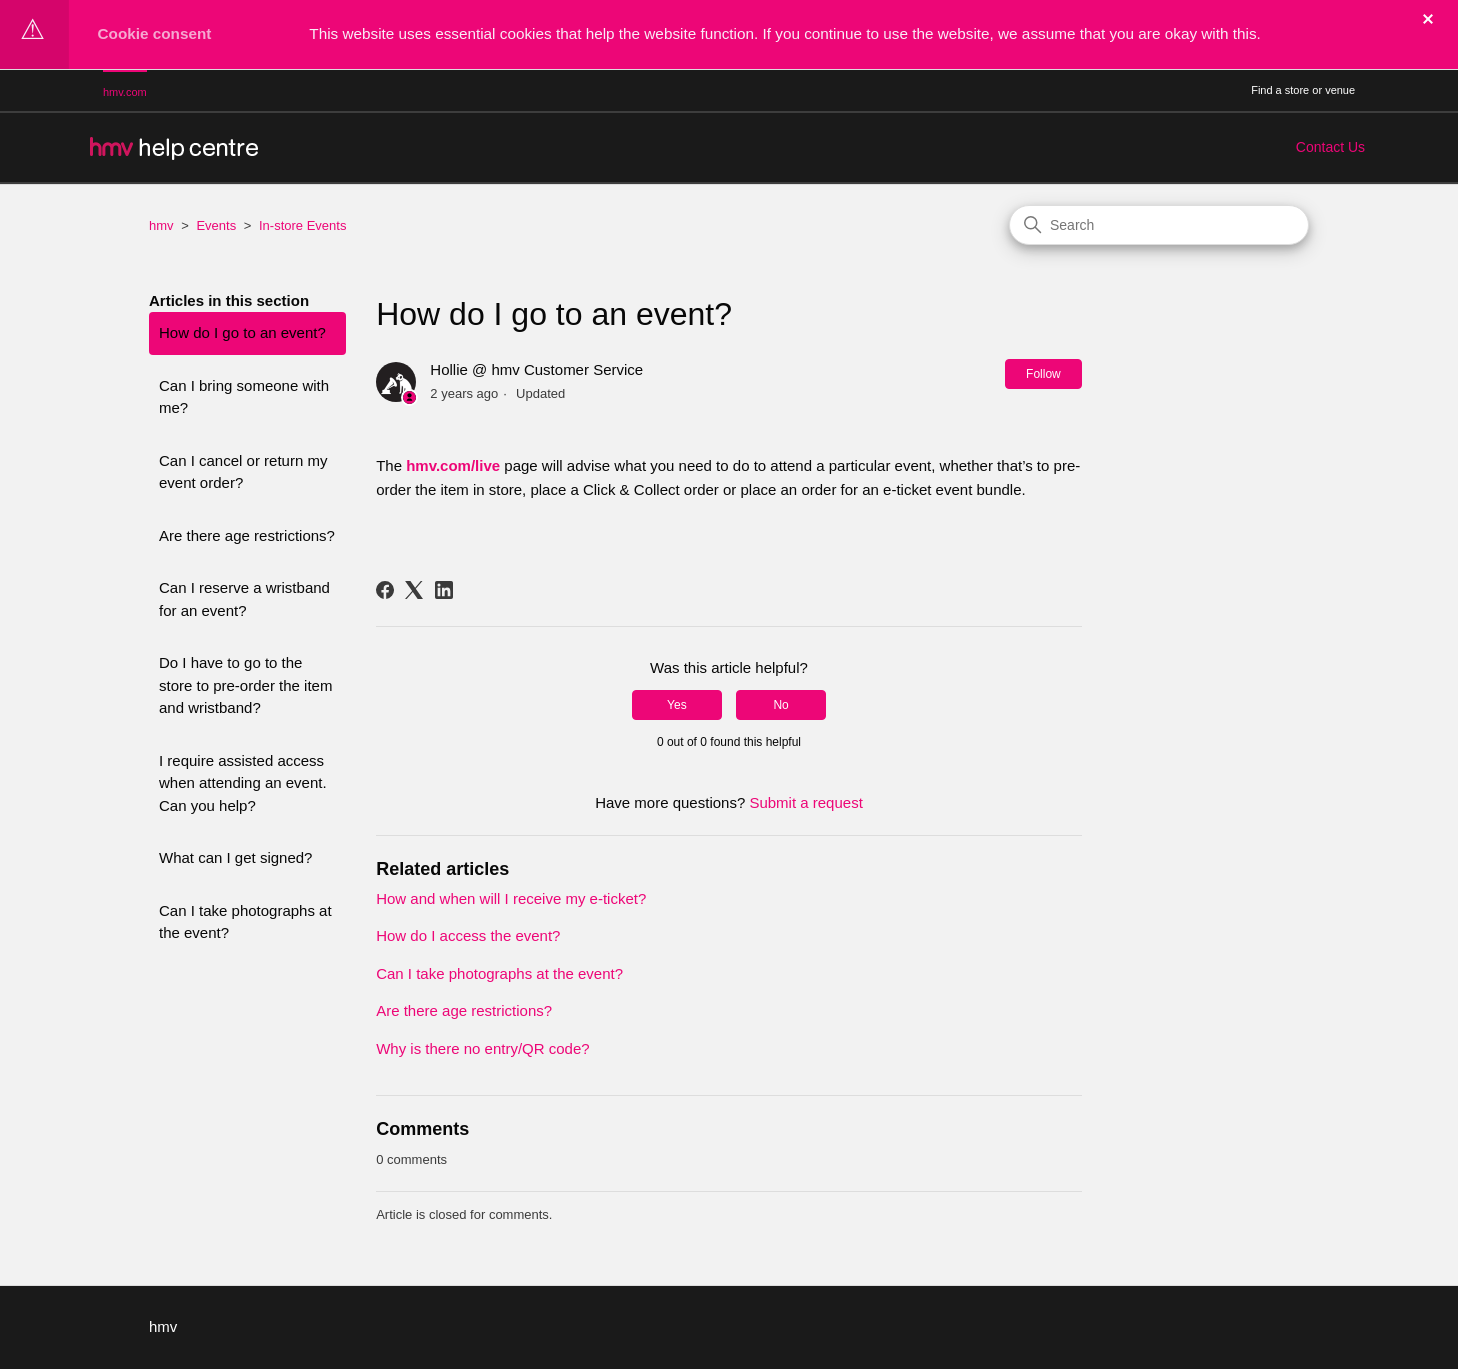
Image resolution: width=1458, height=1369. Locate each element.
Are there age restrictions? (247, 535)
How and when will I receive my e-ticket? (511, 898)
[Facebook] (385, 590)
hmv (161, 225)
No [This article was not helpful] (780, 705)
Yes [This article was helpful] (677, 705)
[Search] (1159, 225)
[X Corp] (414, 590)
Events (216, 225)
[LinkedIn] (444, 590)
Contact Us (1330, 147)
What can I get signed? (235, 857)
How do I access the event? (468, 935)
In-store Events (302, 225)
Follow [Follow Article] (1043, 374)
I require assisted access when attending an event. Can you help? (243, 783)
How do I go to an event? (242, 332)
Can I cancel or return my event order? (243, 472)
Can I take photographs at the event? (245, 922)
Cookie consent (155, 33)
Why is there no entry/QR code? (482, 1048)
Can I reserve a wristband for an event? (244, 599)
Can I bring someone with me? (244, 397)
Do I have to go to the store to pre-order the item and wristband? (245, 685)
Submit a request (805, 802)
